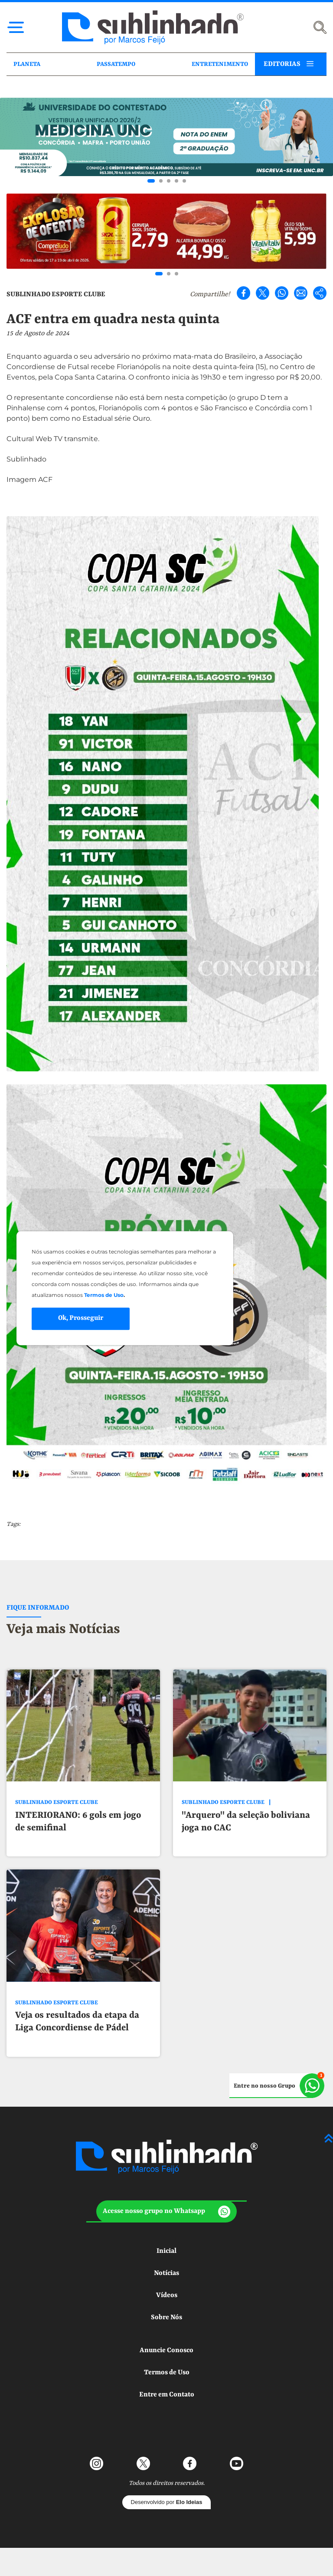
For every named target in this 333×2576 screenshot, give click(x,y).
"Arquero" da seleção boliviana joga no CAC (246, 1821)
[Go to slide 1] (151, 181)
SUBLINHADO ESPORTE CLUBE (56, 294)
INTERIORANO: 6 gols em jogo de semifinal (78, 1821)
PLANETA (26, 64)
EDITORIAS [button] (282, 64)
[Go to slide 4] (176, 181)
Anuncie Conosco (166, 2350)
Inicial (166, 2251)
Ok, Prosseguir (80, 1318)
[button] (166, 2211)
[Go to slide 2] (161, 181)
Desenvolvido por (166, 2502)
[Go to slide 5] (184, 181)
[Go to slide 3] (168, 181)
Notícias (166, 2273)
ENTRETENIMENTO (220, 64)
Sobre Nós (166, 2317)
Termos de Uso (166, 2372)
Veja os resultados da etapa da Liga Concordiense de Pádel (77, 2021)
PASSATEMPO (116, 64)
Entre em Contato (166, 2395)
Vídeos (166, 2295)
